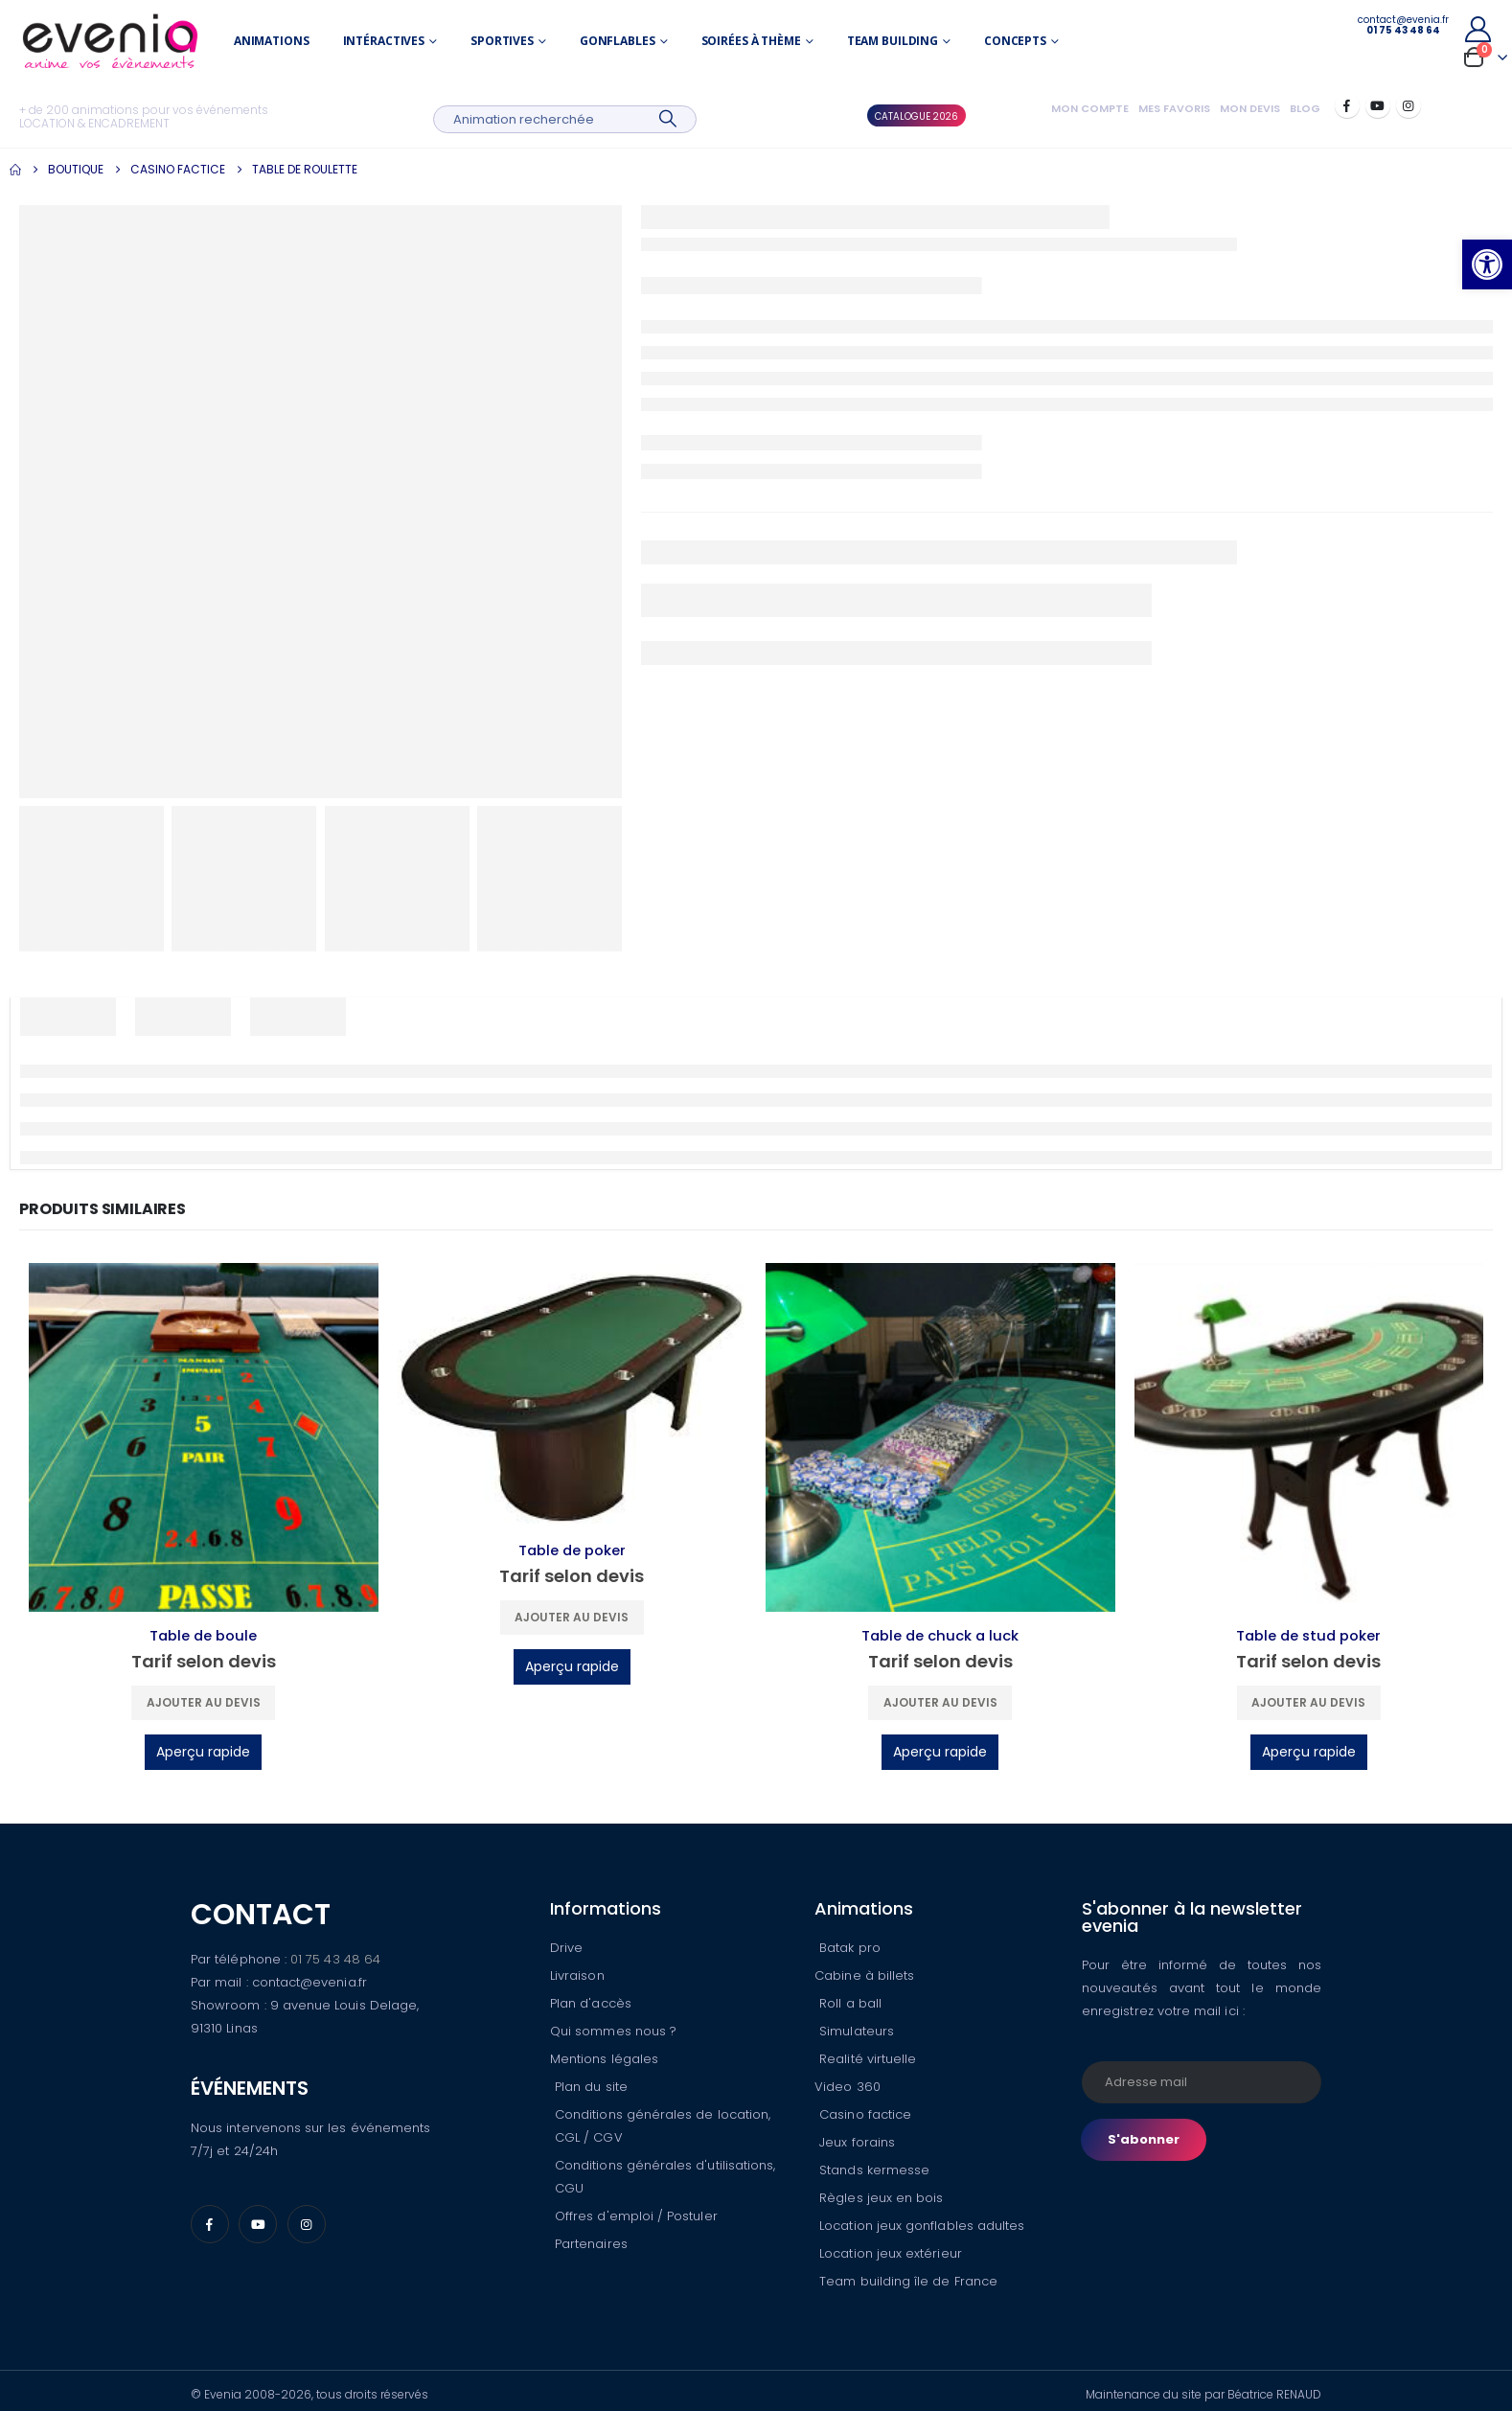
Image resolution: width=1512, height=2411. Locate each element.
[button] (1487, 264)
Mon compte (1090, 108)
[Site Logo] (110, 42)
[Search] (668, 119)
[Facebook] (1347, 105)
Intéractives (384, 41)
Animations (271, 41)
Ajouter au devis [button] (204, 1702)
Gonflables (617, 41)
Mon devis (1250, 108)
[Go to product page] (203, 1438)
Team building (892, 41)
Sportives (502, 41)
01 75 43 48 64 (335, 1959)
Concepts (1015, 41)
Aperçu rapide (203, 1751)
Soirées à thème (751, 41)
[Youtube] (1377, 105)
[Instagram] (1408, 105)
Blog (1305, 108)
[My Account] (1477, 29)
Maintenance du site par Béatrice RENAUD (1203, 2394)
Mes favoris (1174, 108)
